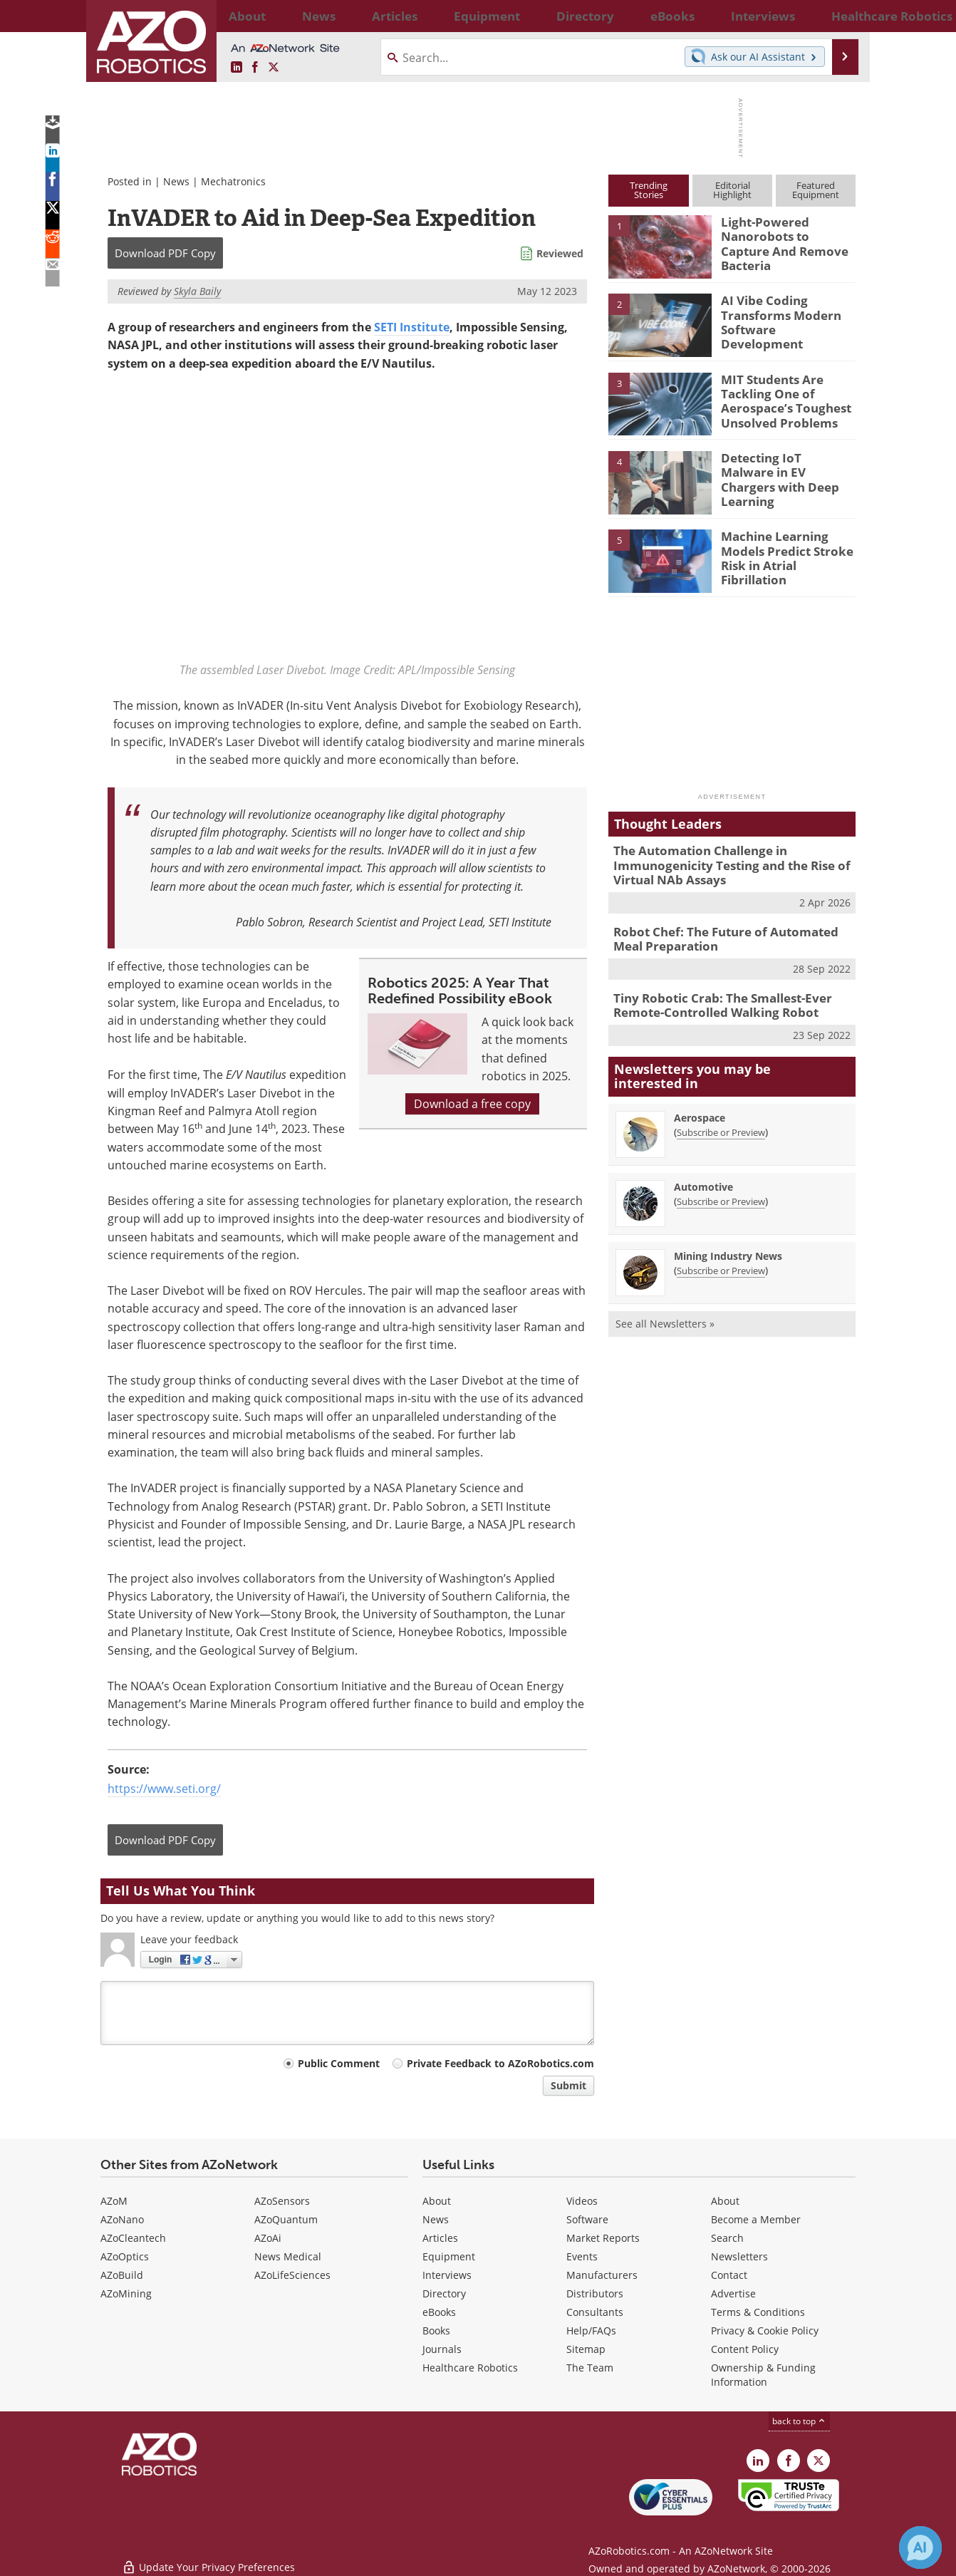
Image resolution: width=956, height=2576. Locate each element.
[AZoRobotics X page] (273, 68)
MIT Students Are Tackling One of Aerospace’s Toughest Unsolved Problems (778, 398)
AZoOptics (124, 2256)
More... (840, 16)
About (436, 2201)
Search (727, 2238)
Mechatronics (233, 181)
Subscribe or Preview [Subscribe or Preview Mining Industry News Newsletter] (721, 1258)
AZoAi (267, 2238)
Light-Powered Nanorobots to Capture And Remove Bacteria (783, 234)
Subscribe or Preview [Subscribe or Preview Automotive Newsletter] (721, 1189)
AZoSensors (282, 2201)
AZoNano (122, 2219)
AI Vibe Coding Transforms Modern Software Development (783, 313)
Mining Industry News (728, 1244)
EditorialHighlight (732, 190)
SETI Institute (412, 327)
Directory (444, 2293)
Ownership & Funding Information (763, 2375)
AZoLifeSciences (292, 2275)
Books (436, 2330)
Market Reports (603, 2238)
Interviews (447, 2275)
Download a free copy (472, 1104)
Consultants (594, 2312)
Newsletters (739, 2256)
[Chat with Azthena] (920, 2547)
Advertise (733, 2293)
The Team (589, 2367)
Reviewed (559, 253)
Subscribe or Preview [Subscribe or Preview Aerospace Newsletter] (721, 1120)
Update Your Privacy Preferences (208, 2558)
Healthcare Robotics (470, 2367)
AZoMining (126, 2293)
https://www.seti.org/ (164, 1788)
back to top (799, 2421)
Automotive (703, 1174)
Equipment (448, 2256)
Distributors (594, 2293)
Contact (729, 2275)
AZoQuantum (286, 2219)
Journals (442, 2349)
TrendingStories (648, 190)
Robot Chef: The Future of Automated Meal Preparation (729, 932)
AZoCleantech (133, 2238)
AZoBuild (121, 2275)
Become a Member (756, 2219)
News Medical (287, 2256)
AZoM (114, 2201)
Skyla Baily (197, 291)
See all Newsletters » (665, 1311)
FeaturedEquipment (815, 190)
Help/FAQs (591, 2330)
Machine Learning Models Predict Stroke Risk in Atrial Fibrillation (787, 549)
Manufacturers (602, 2275)
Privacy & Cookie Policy (765, 2330)
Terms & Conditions (758, 2312)
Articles (440, 2238)
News (176, 181)
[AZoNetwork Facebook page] (255, 68)
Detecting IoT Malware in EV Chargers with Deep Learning (782, 470)
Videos (582, 2201)
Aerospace (699, 1105)
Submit (568, 2085)
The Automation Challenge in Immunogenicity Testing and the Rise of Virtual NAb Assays (720, 863)
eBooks (439, 2312)
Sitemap (586, 2349)
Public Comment (339, 2063)
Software (587, 2219)
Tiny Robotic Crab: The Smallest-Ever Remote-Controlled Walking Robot (712, 995)
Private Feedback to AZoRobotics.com (500, 2063)
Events (582, 2256)
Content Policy (745, 2349)
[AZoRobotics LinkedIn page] (236, 68)
